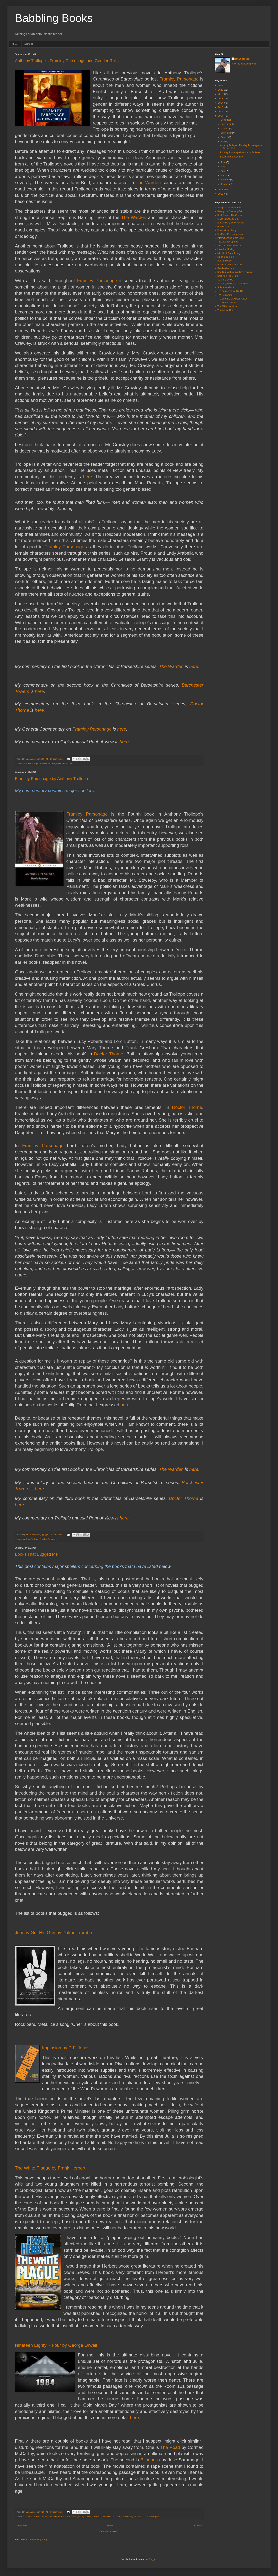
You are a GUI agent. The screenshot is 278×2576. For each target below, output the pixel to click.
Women (69, 763)
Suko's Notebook (225, 287)
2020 (221, 90)
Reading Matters (225, 268)
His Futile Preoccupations (230, 234)
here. (88, 476)
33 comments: (57, 2512)
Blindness (150, 2459)
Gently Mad (223, 226)
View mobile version (109, 2531)
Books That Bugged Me (36, 1554)
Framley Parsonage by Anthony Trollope (51, 778)
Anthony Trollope (30, 763)
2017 (221, 103)
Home (15, 44)
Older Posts (196, 2525)
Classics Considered (227, 219)
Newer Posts (22, 2525)
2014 (221, 116)
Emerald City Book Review (230, 222)
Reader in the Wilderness (230, 264)
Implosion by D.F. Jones (66, 2047)
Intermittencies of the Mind (230, 238)
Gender (61, 763)
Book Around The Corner (229, 215)
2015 (221, 111)
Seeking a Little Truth (227, 276)
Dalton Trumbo (40, 2516)
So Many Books (225, 279)
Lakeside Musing (225, 249)
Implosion (97, 2516)
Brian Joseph (242, 59)
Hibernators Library (226, 230)
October (225, 128)
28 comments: (57, 759)
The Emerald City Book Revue (232, 298)
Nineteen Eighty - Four (131, 2516)
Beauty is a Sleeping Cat (229, 211)
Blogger (152, 2559)
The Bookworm (224, 295)
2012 (221, 194)
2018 (221, 98)
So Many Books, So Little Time (232, 283)
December (226, 120)
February (225, 179)
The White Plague (151, 2516)
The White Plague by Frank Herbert (50, 2167)
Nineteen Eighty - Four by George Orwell (56, 2345)
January (225, 184)
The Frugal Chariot (226, 302)
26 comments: (57, 1534)
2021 (221, 85)
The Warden (148, 182)
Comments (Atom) (38, 2539)
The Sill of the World (227, 306)
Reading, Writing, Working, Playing (234, 272)
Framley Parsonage (179, 78)
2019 (221, 94)
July (223, 141)
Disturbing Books (56, 2516)
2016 (221, 107)
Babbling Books (54, 18)
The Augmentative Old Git (230, 291)
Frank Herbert (71, 2516)
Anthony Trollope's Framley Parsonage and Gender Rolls (67, 60)
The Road (170, 2447)
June (223, 162)
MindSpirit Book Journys (229, 253)
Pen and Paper (224, 260)
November (226, 124)
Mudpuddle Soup (225, 257)
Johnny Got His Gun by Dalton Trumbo (53, 1932)
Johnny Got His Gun (111, 2516)
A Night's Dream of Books (230, 207)
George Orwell (84, 2516)
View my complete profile (244, 63)
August (224, 137)
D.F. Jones (28, 2516)
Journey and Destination (229, 245)
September (226, 133)
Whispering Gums (226, 310)
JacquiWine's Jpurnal (227, 241)
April (223, 171)
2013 (221, 189)
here (121, 729)
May (223, 166)
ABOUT (28, 44)
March (224, 175)
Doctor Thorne (108, 1053)
